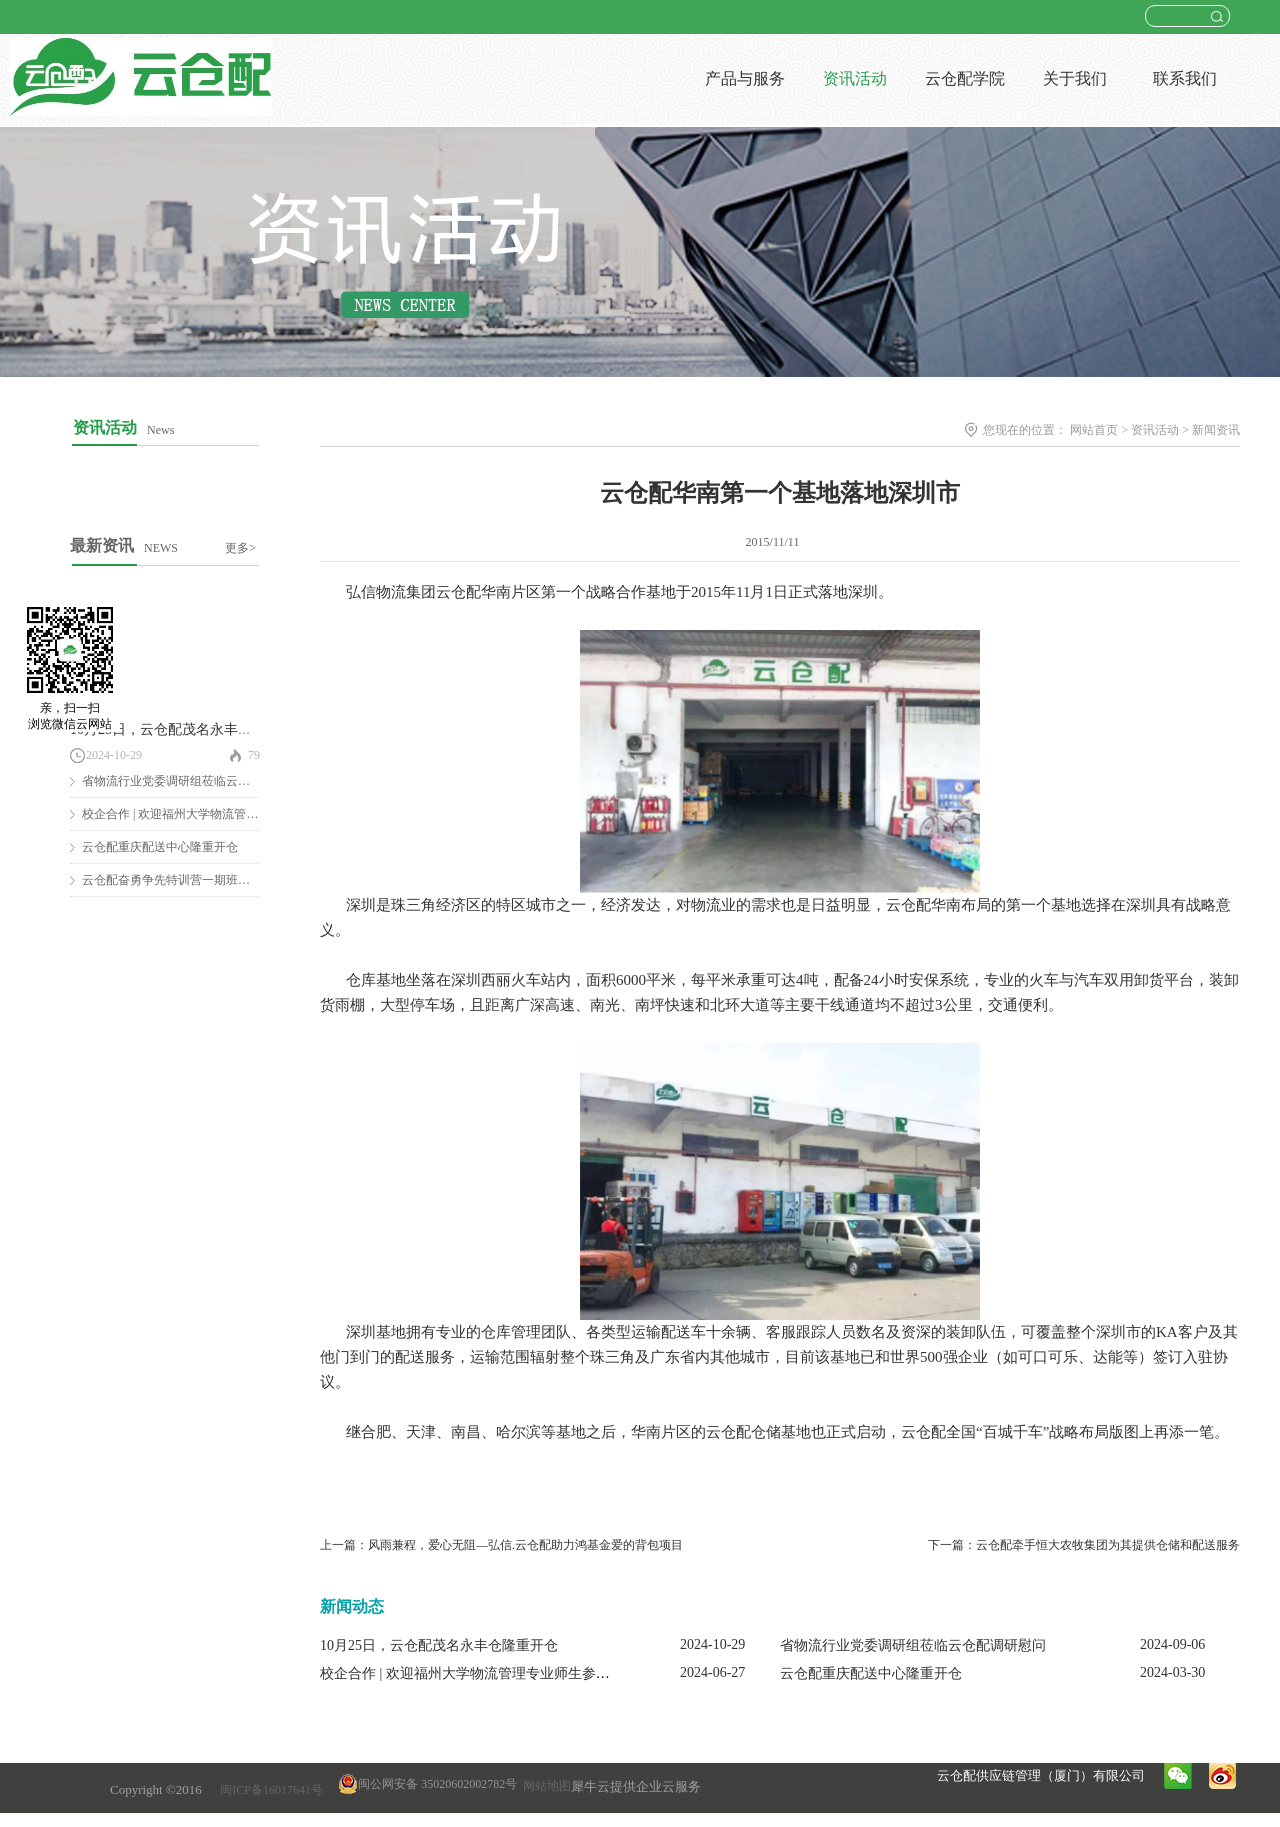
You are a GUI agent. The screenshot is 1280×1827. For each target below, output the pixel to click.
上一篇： (501, 1545)
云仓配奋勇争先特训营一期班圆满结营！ (190, 880)
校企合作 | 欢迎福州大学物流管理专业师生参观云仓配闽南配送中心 (528, 1673)
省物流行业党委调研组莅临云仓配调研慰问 (196, 781)
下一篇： (1084, 1545)
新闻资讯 (1216, 430)
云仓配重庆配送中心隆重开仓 (160, 847)
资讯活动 (1155, 430)
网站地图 (544, 1786)
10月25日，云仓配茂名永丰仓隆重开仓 (189, 729)
